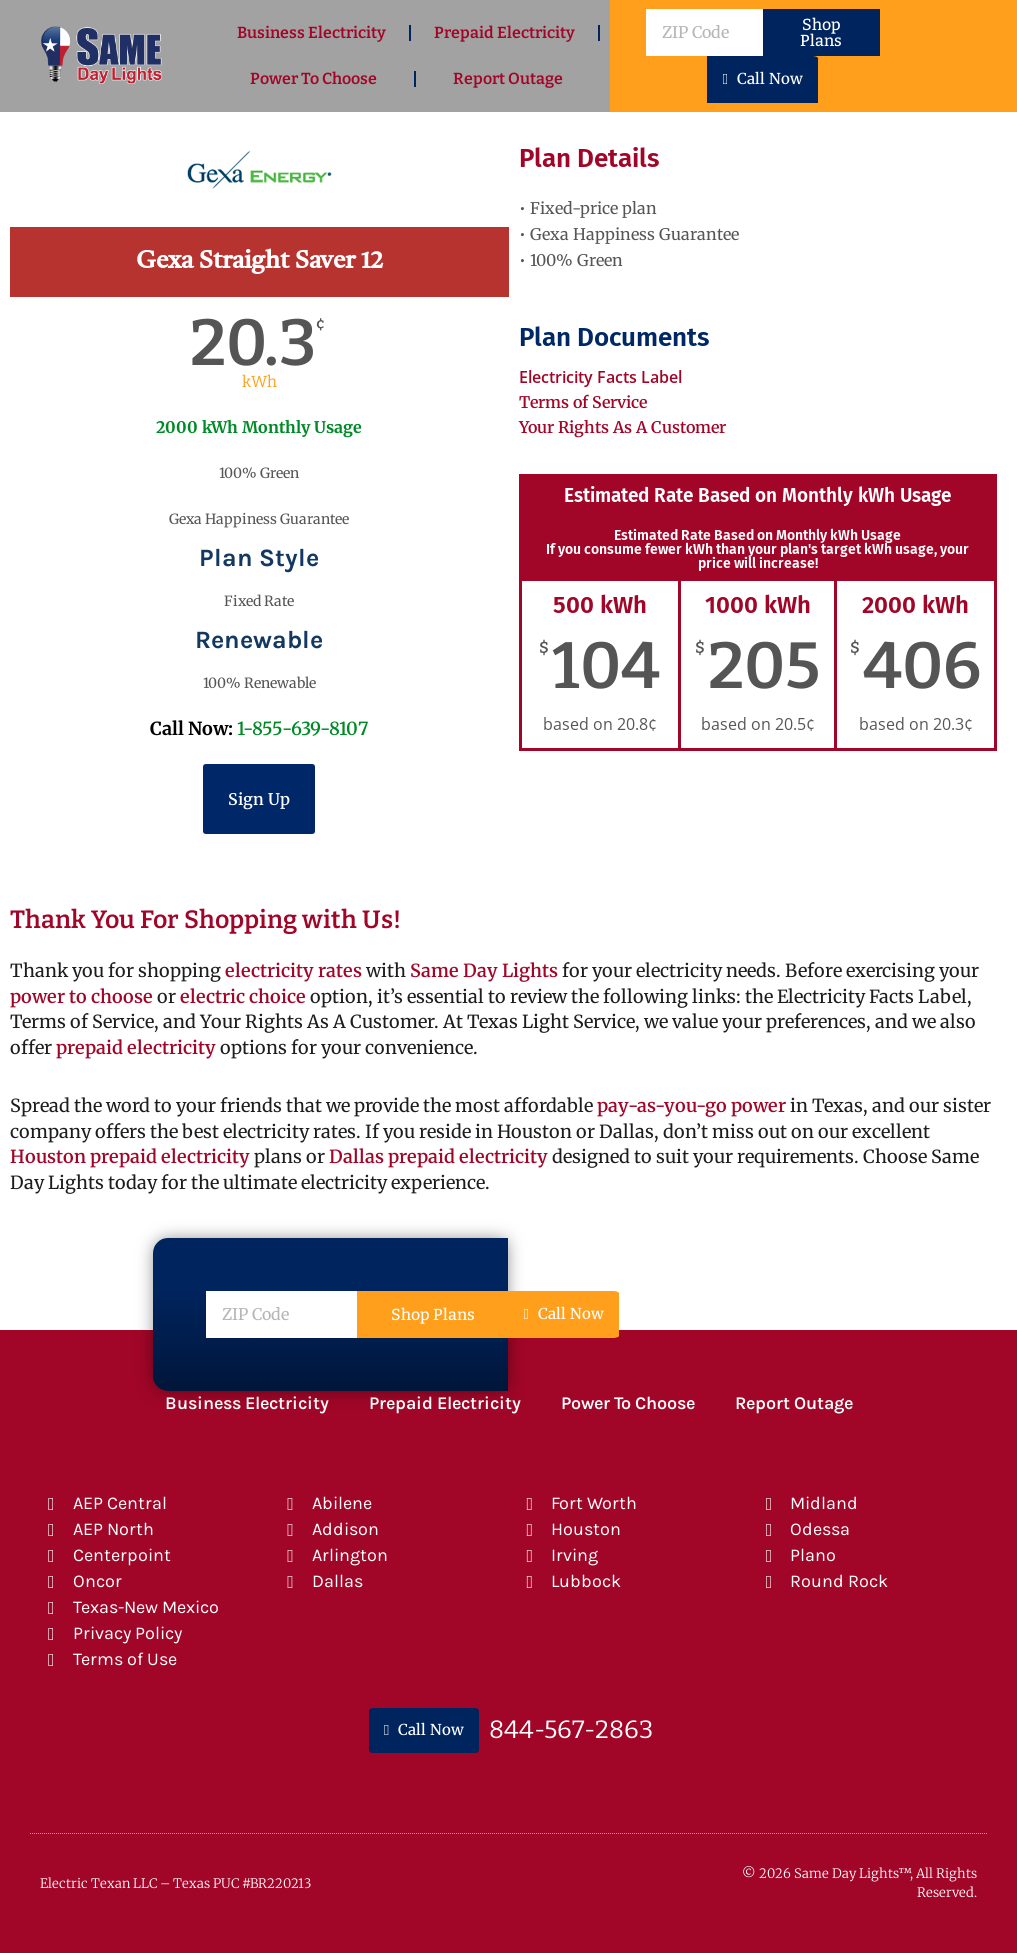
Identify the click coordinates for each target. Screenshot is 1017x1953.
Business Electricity (311, 32)
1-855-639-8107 (302, 728)
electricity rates (293, 970)
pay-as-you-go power (691, 1105)
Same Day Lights (484, 970)
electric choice (243, 996)
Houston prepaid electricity (130, 1156)
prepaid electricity (134, 1047)
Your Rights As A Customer (622, 427)
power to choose (81, 996)
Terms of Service (583, 402)
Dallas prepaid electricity (438, 1156)
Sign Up (259, 799)
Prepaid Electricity (504, 32)
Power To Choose (313, 78)
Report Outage (508, 78)
